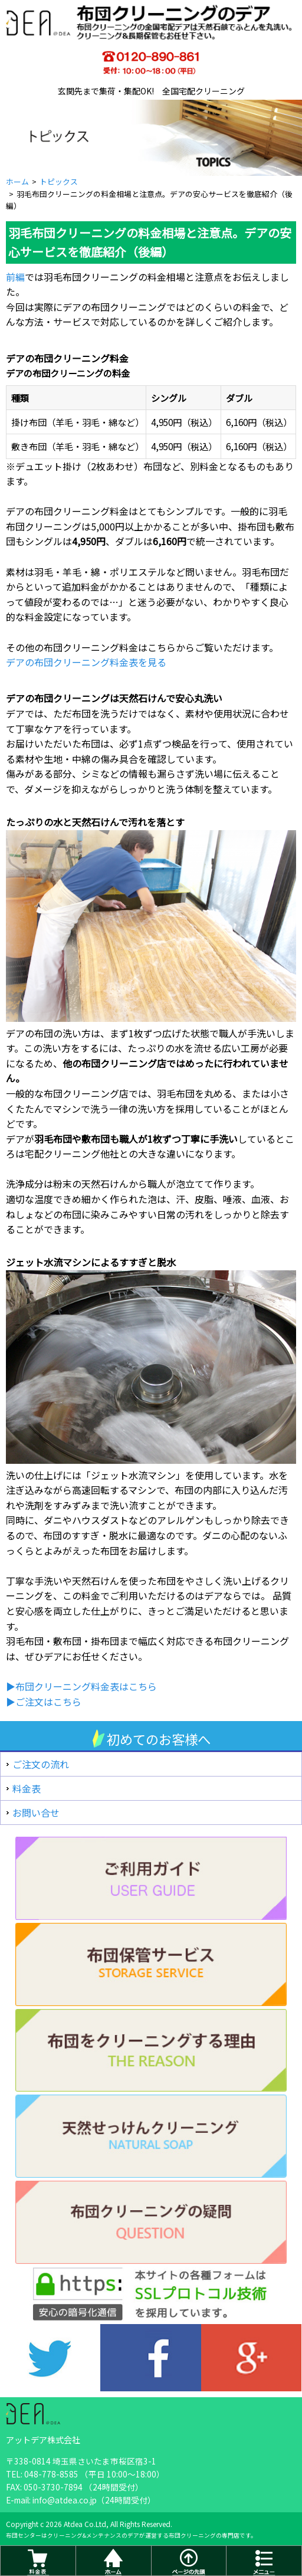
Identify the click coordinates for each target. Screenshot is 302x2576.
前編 (15, 277)
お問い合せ (36, 1812)
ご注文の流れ (40, 1764)
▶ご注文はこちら (43, 1702)
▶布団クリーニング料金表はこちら (81, 1686)
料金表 (26, 1788)
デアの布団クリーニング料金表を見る (86, 662)
